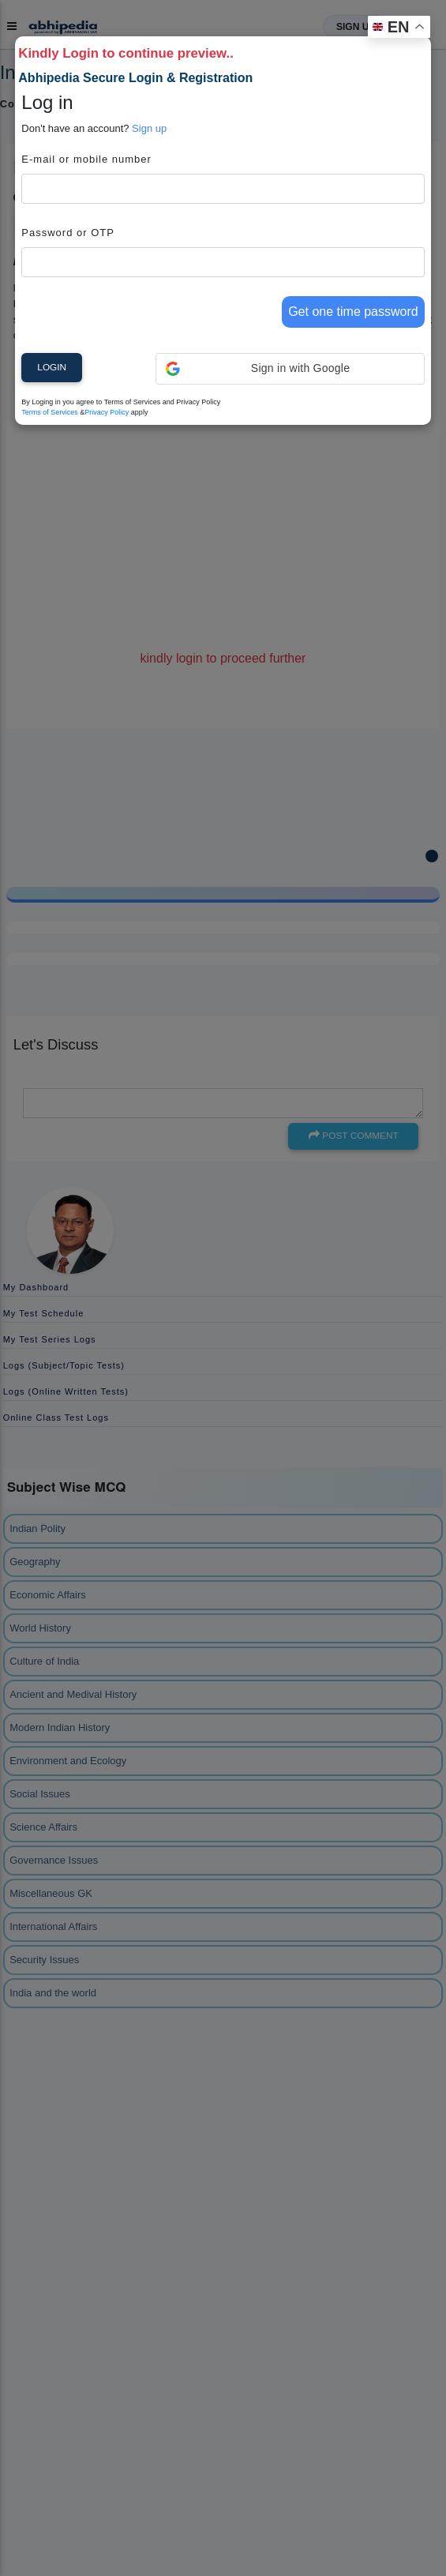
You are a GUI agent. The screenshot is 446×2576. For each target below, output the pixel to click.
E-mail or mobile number (86, 159)
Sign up (149, 128)
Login (51, 367)
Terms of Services (49, 412)
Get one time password (353, 311)
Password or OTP (67, 232)
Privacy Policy (106, 412)
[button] (290, 369)
